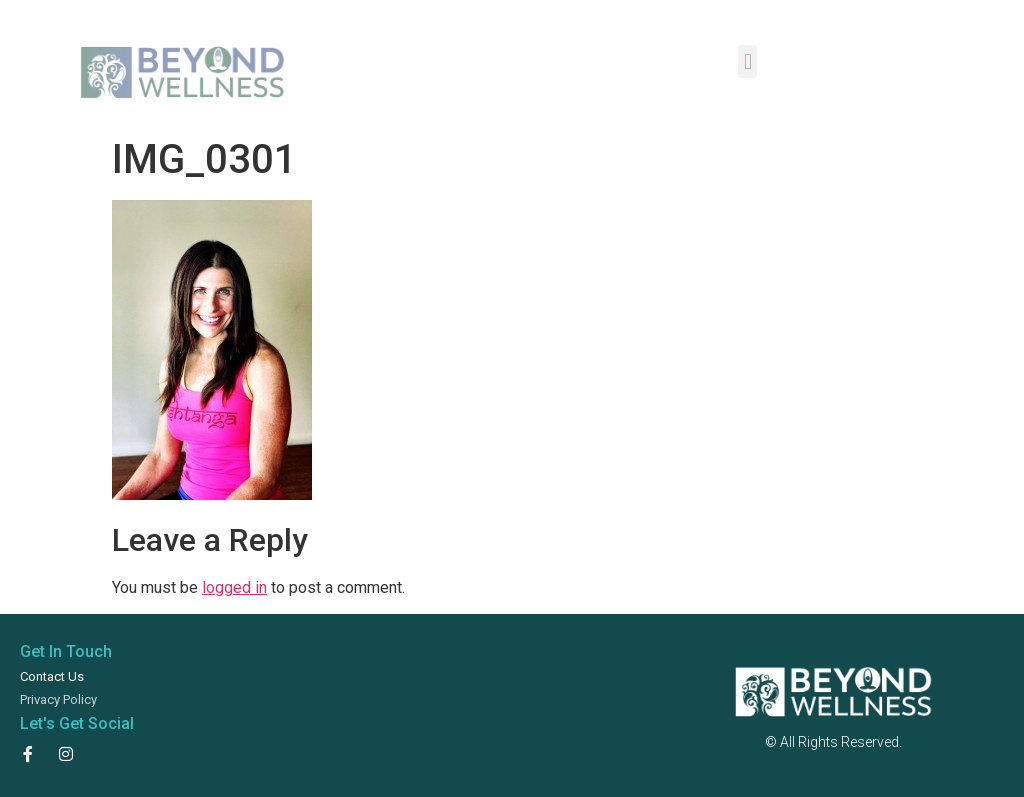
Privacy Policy (58, 699)
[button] (747, 61)
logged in (234, 587)
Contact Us (52, 676)
